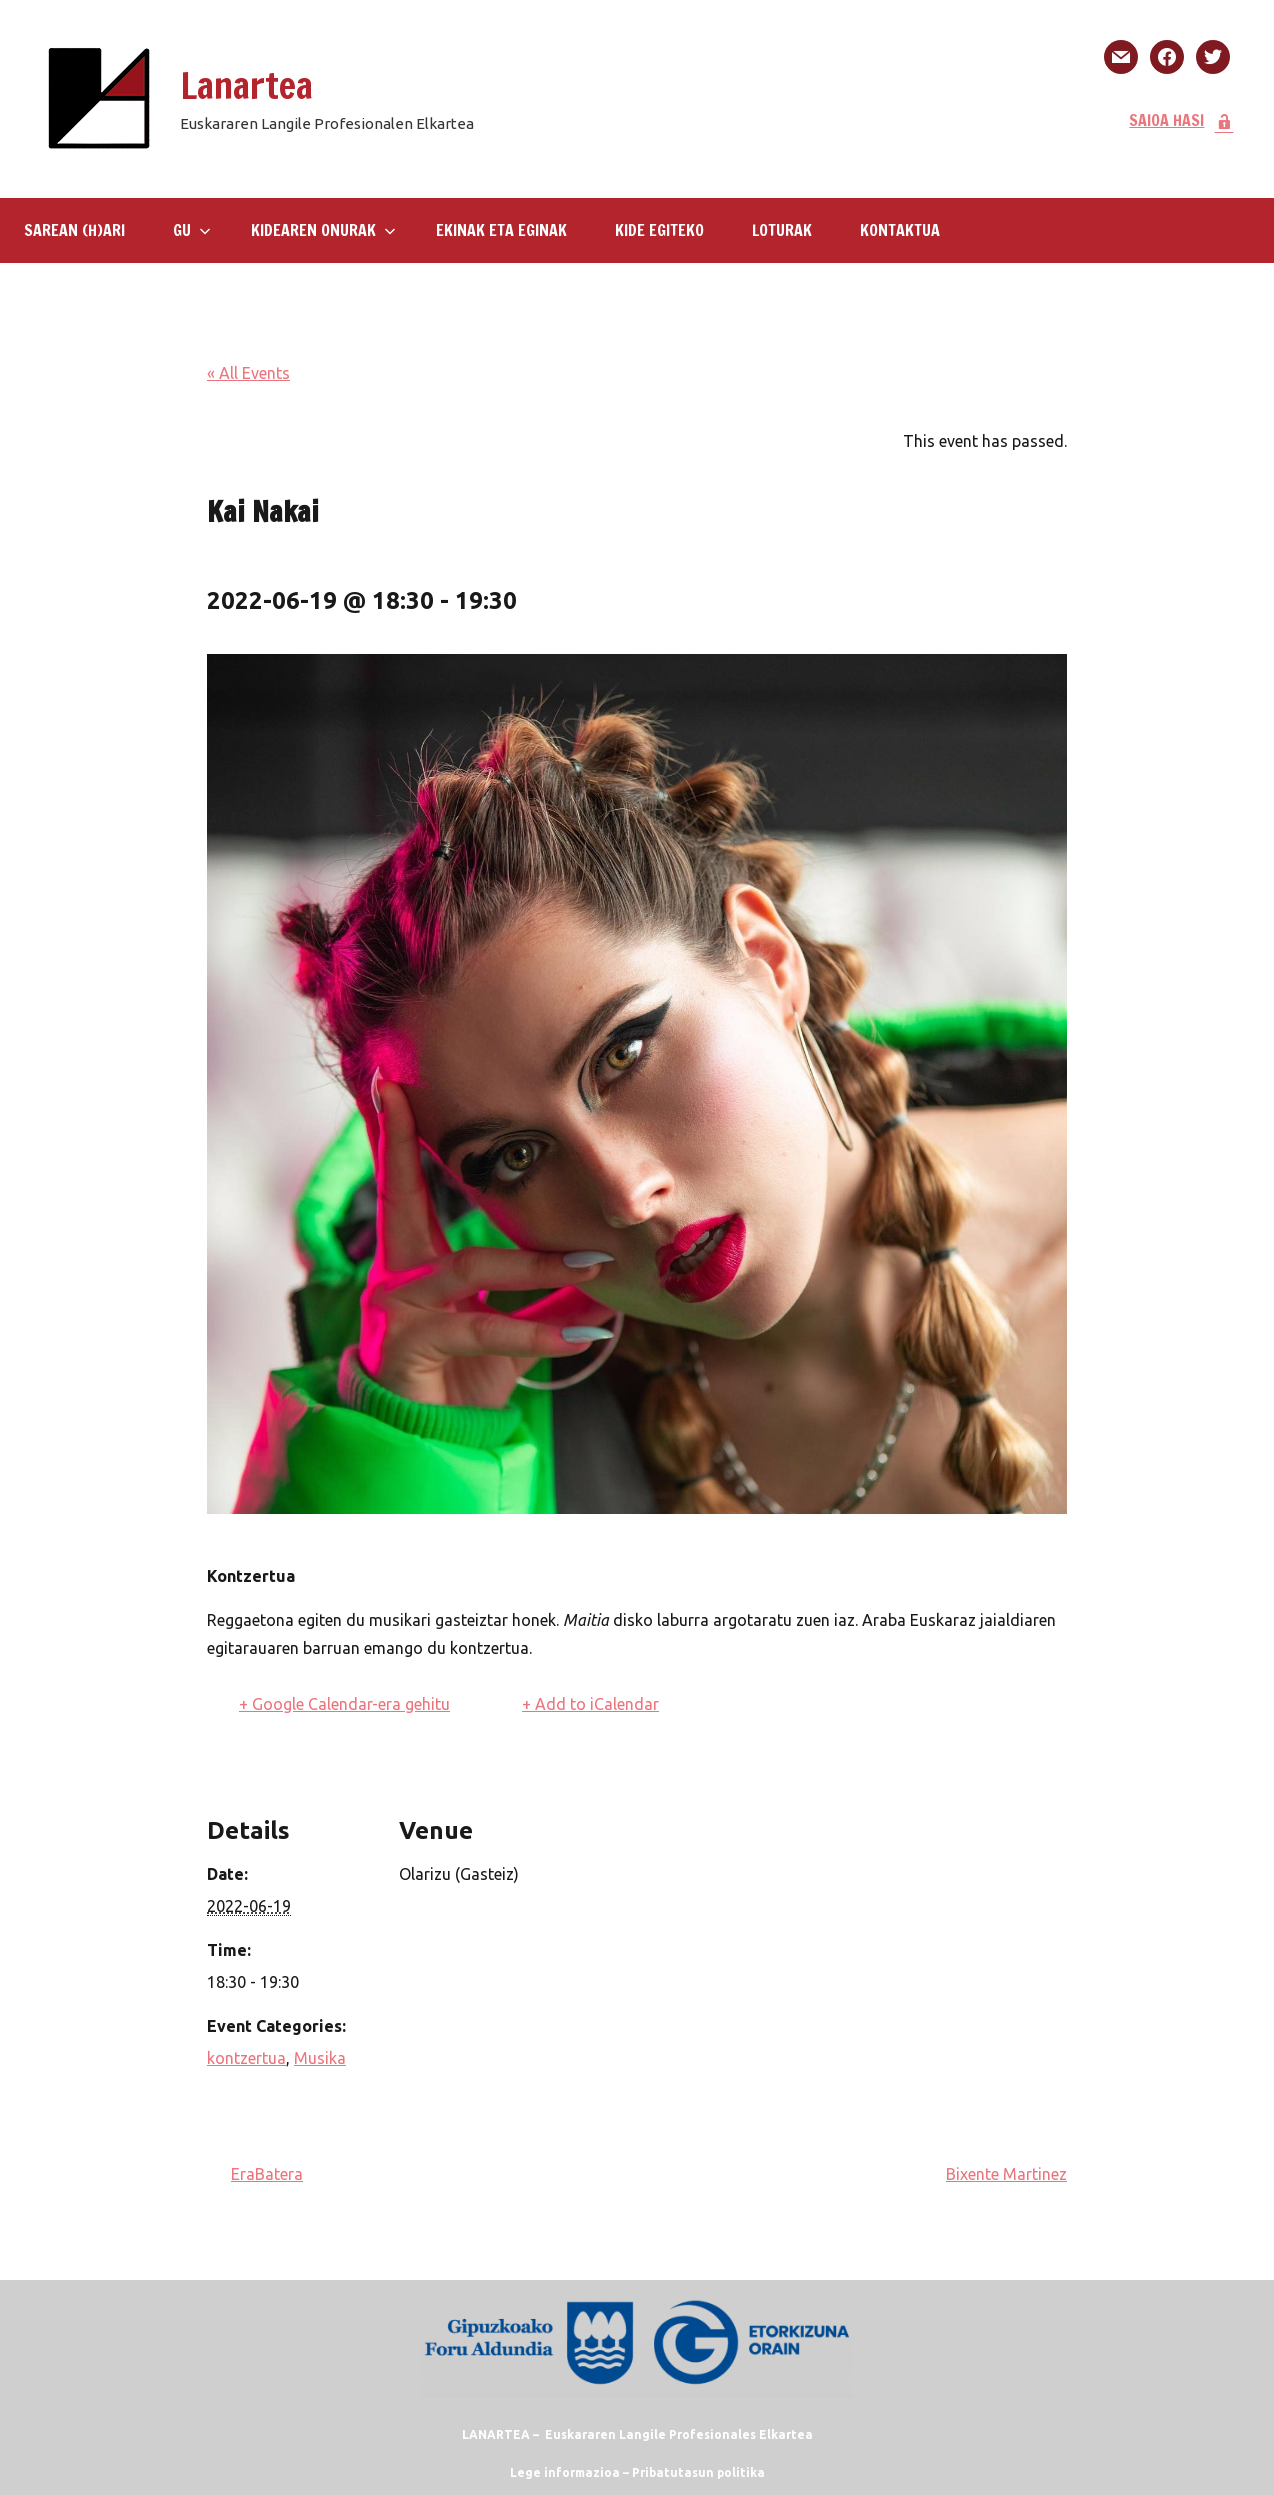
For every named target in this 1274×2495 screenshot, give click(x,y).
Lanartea (246, 85)
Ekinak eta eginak (501, 230)
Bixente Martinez (1006, 2174)
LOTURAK (782, 230)
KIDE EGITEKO (659, 230)
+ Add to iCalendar (590, 1704)
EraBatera (267, 2174)
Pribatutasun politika (698, 2472)
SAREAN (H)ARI (74, 230)
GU (192, 230)
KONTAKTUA (900, 230)
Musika (320, 2058)
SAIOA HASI (1181, 120)
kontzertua (246, 2058)
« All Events (248, 373)
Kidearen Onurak (323, 230)
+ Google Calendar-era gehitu (344, 1704)
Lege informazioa (565, 2472)
